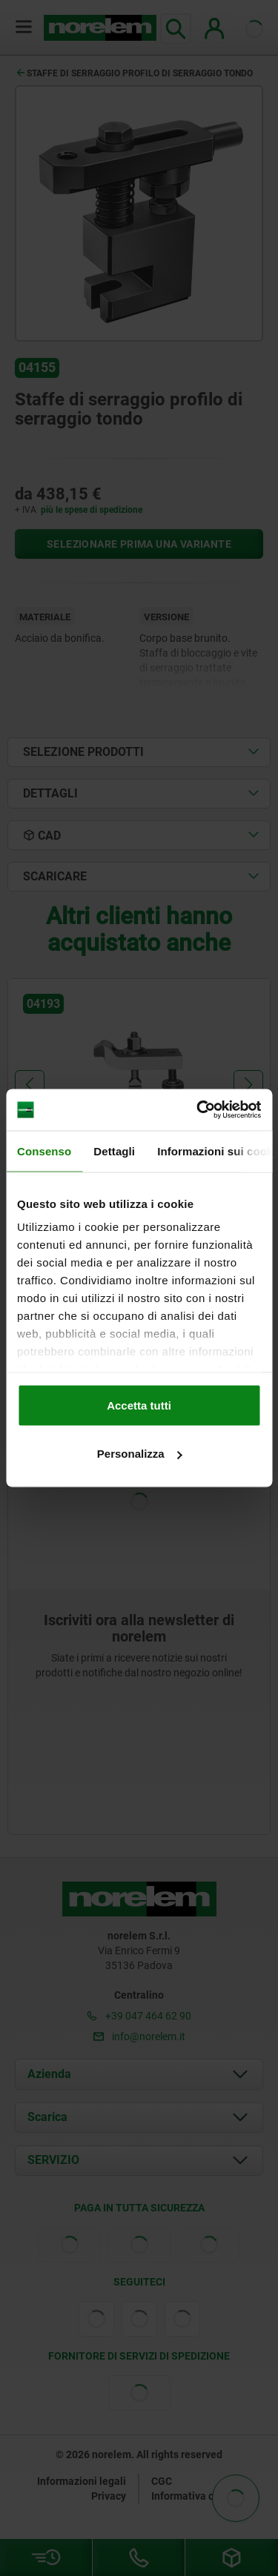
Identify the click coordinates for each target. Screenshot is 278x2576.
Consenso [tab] (44, 1150)
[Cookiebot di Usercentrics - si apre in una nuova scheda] (198, 1110)
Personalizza (139, 1453)
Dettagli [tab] (114, 1150)
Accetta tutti (139, 1404)
